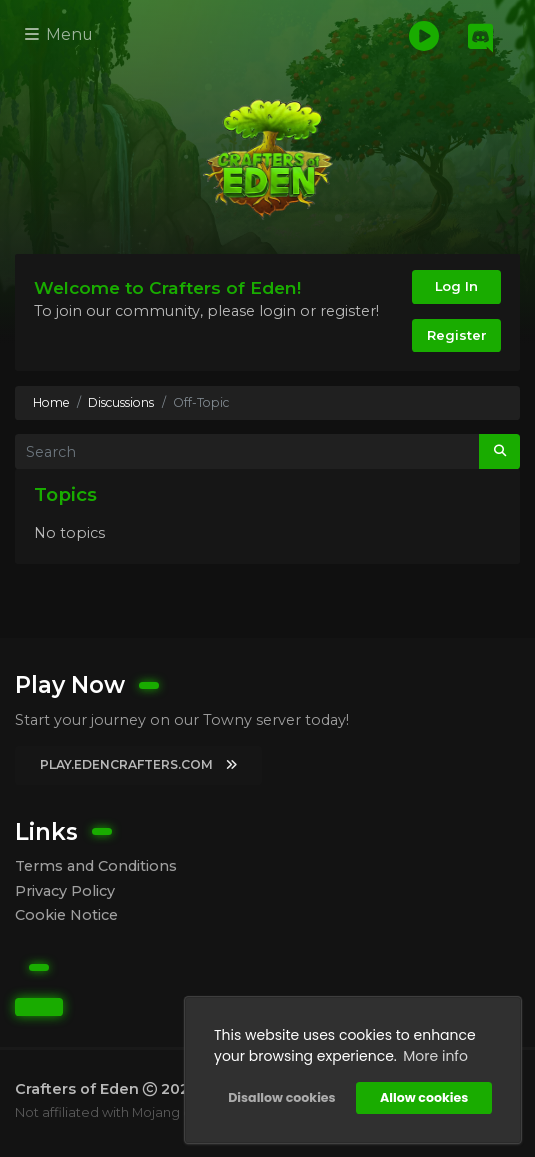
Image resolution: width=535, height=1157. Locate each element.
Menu (59, 34)
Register (457, 335)
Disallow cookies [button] (281, 1097)
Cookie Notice (66, 915)
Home (51, 402)
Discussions (121, 402)
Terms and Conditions (96, 866)
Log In (456, 286)
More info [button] (435, 1056)
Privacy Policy (65, 891)
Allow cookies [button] (424, 1097)
